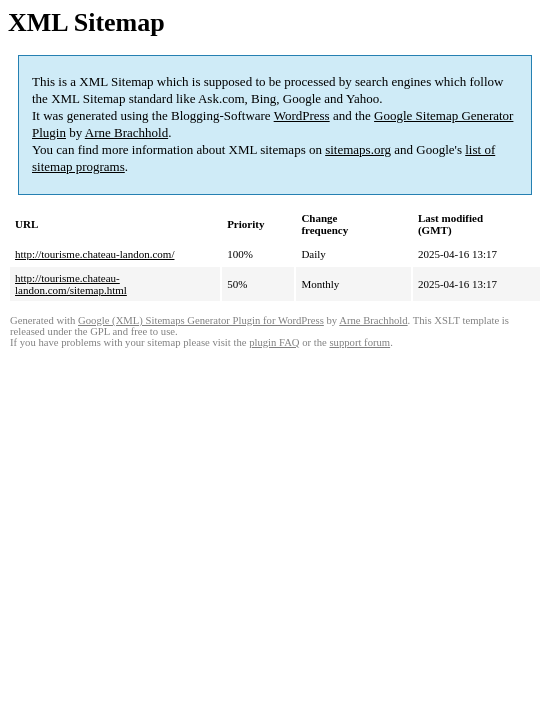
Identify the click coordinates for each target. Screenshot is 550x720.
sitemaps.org (358, 149)
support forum (359, 342)
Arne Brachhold (126, 132)
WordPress (302, 115)
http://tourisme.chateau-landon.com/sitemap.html (71, 284)
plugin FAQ (274, 342)
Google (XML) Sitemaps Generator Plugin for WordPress (201, 320)
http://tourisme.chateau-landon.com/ (94, 254)
